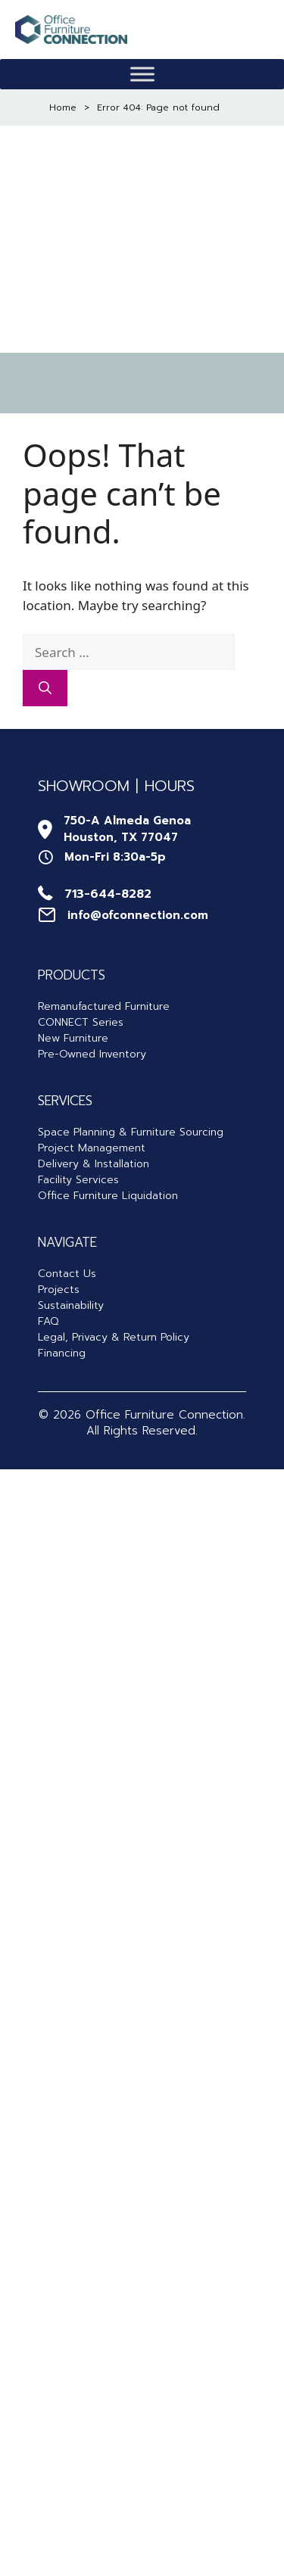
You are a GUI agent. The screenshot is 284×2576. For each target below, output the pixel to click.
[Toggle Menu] (142, 74)
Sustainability (71, 1305)
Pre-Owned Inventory (92, 1054)
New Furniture (73, 1038)
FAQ (48, 1321)
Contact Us (67, 1274)
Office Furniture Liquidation (108, 1196)
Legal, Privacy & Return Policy (113, 1337)
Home (62, 107)
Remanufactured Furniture (104, 1006)
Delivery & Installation (93, 1164)
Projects (59, 1289)
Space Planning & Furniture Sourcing (130, 1132)
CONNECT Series (80, 1022)
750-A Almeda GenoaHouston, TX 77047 (127, 829)
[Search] (45, 688)
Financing (62, 1353)
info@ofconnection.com (137, 915)
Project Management (91, 1148)
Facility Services (78, 1180)
